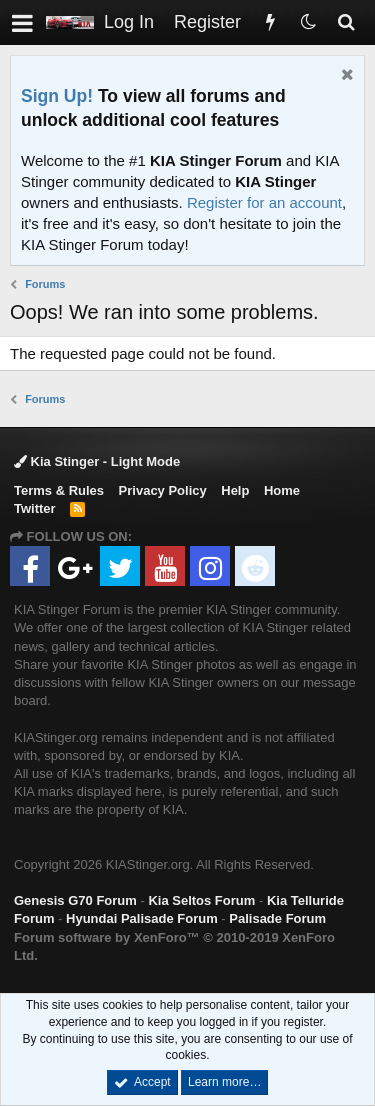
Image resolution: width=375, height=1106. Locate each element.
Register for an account (264, 202)
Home (282, 490)
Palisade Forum (277, 918)
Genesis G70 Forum (75, 900)
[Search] (346, 22)
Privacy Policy (163, 490)
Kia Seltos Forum (201, 900)
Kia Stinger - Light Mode (97, 461)
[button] (22, 22)
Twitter (35, 508)
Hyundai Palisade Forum (142, 918)
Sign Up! (57, 96)
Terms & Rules (59, 490)
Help (235, 490)
